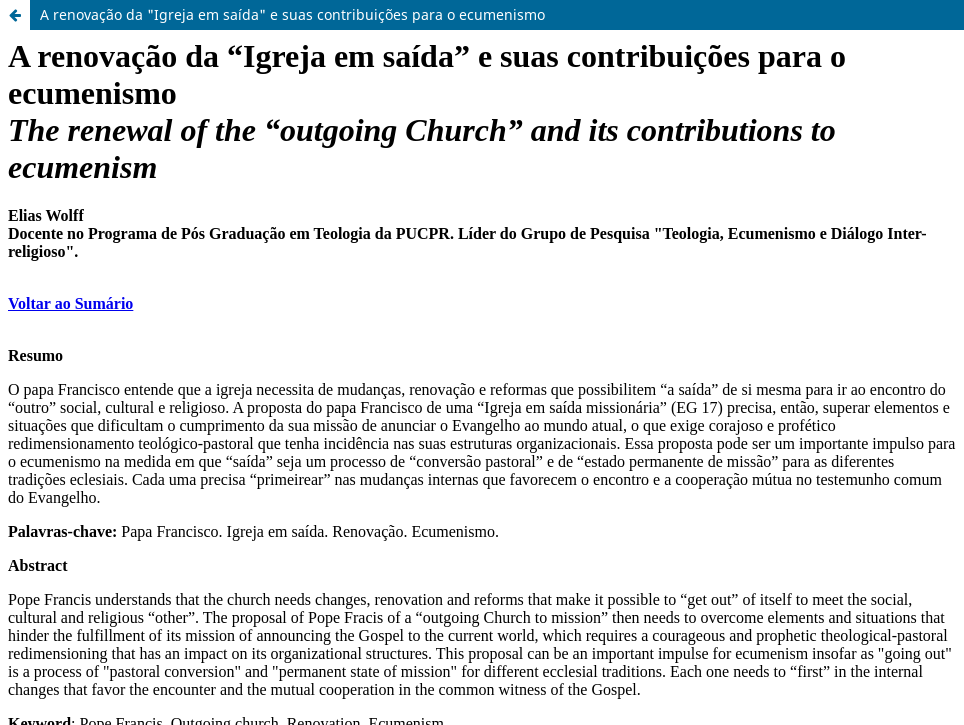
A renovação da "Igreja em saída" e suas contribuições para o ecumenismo (292, 14)
